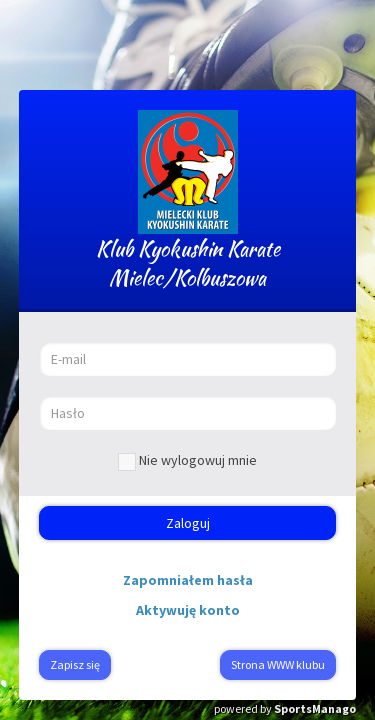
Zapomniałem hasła (188, 580)
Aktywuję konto (188, 610)
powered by (285, 708)
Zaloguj (188, 523)
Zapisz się (75, 664)
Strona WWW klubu (278, 664)
